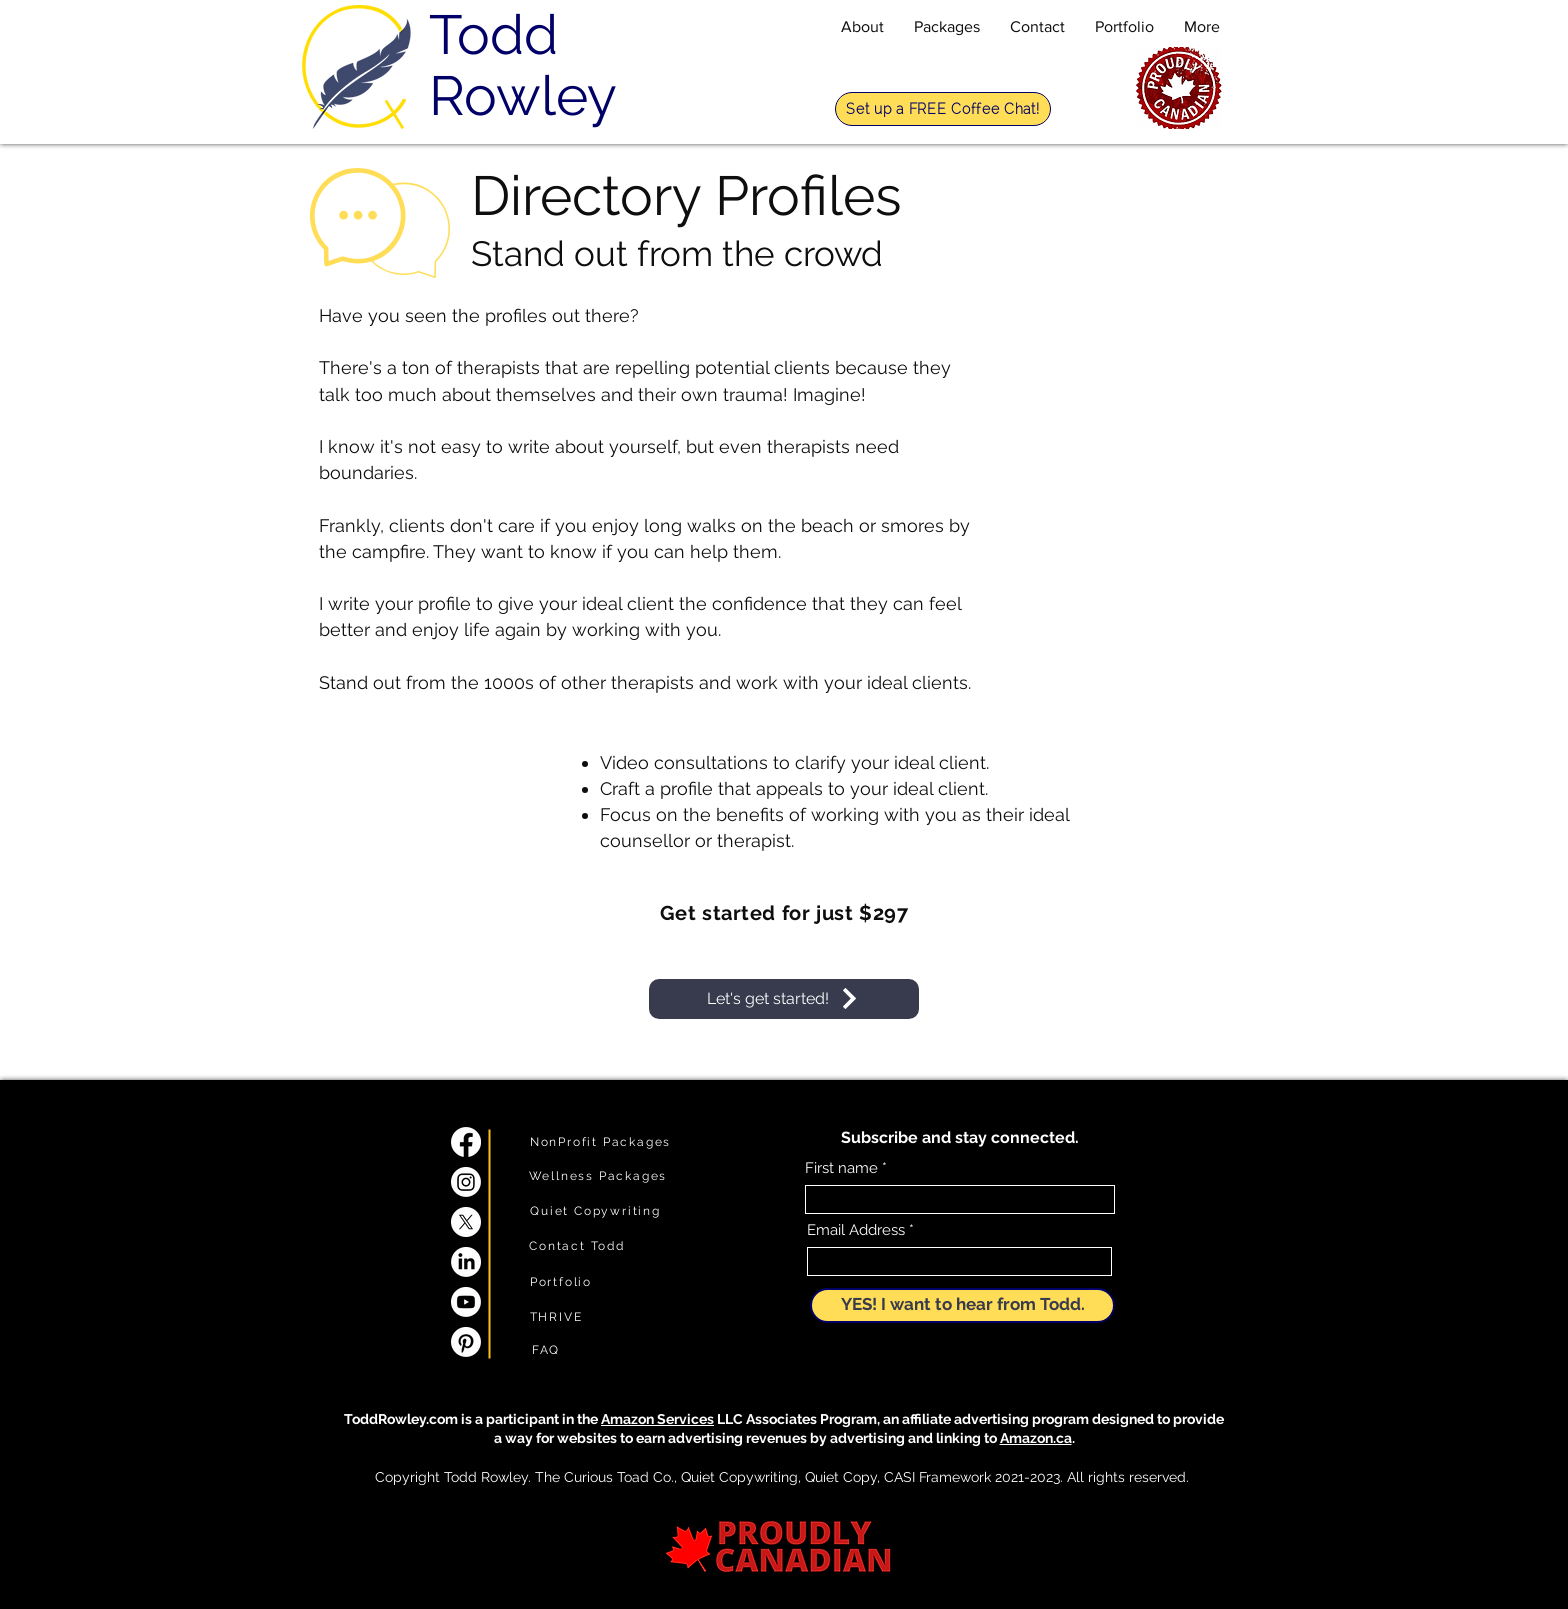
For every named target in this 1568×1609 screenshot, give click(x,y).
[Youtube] (466, 1302)
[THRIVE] (556, 1317)
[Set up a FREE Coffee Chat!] (943, 109)
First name (841, 1168)
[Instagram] (466, 1182)
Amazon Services (657, 1419)
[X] (466, 1222)
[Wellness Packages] (598, 1176)
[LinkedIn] (466, 1262)
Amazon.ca (1036, 1438)
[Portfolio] (561, 1282)
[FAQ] (546, 1350)
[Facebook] (466, 1142)
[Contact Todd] (577, 1246)
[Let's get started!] (784, 999)
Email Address (856, 1230)
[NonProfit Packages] (600, 1142)
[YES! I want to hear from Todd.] (962, 1305)
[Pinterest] (466, 1342)
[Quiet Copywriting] (595, 1211)
